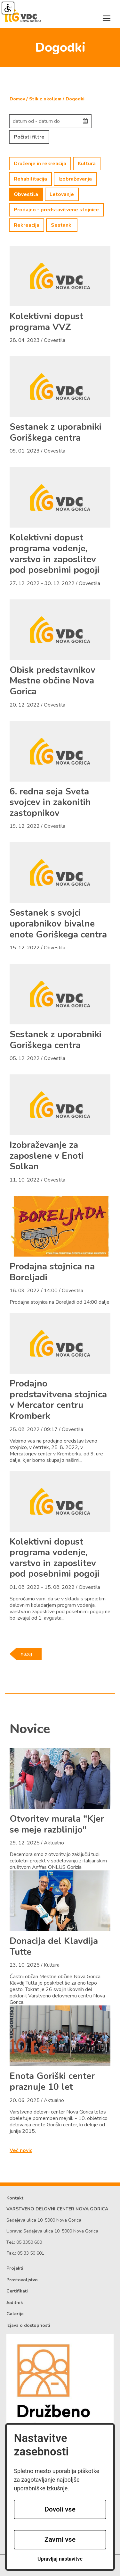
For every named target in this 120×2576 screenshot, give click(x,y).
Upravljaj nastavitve (60, 2559)
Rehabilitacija (30, 178)
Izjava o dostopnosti (28, 2325)
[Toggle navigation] (106, 18)
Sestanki (62, 225)
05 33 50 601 (30, 2253)
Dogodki (75, 99)
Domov (17, 99)
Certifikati (17, 2291)
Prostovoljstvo (22, 2280)
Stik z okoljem (45, 99)
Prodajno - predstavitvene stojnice (56, 209)
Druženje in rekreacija (40, 163)
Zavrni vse (60, 2539)
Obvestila (26, 194)
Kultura (87, 163)
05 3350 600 (29, 2242)
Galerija (15, 2314)
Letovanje (62, 194)
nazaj (26, 1653)
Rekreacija (26, 225)
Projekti (14, 2268)
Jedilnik (14, 2303)
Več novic (21, 2150)
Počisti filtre (29, 136)
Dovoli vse (59, 2509)
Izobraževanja (75, 178)
